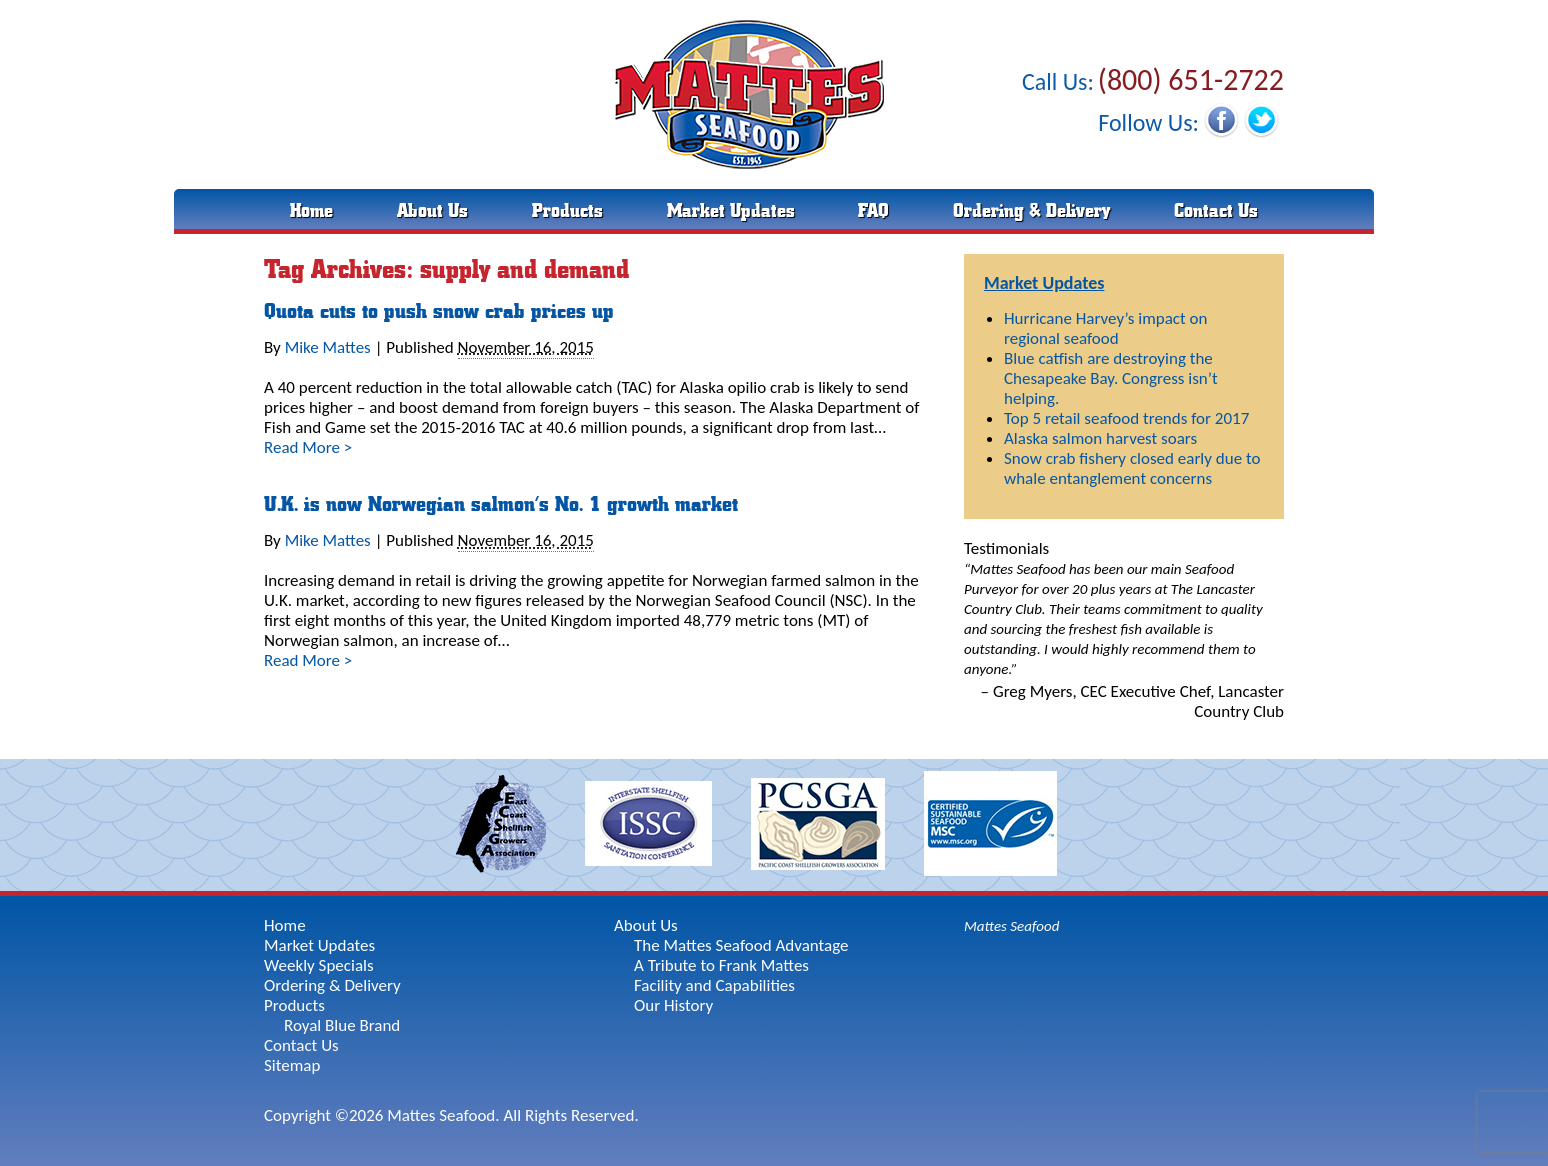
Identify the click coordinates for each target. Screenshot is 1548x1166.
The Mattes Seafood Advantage (741, 945)
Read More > (308, 447)
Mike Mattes (328, 347)
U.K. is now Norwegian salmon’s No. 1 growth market (501, 504)
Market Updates (731, 211)
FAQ (873, 211)
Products (567, 211)
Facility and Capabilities (714, 985)
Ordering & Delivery (1031, 211)
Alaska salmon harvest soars (1100, 438)
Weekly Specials (319, 965)
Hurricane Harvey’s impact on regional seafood (1105, 328)
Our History (673, 1005)
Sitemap (292, 1065)
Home (311, 211)
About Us (432, 211)
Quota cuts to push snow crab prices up (439, 311)
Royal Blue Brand (342, 1025)
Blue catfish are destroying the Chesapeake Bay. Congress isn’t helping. (1111, 378)
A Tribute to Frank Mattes (721, 965)
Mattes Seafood (1011, 926)
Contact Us (1216, 211)
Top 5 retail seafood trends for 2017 (1126, 418)
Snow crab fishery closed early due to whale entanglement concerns (1132, 468)
